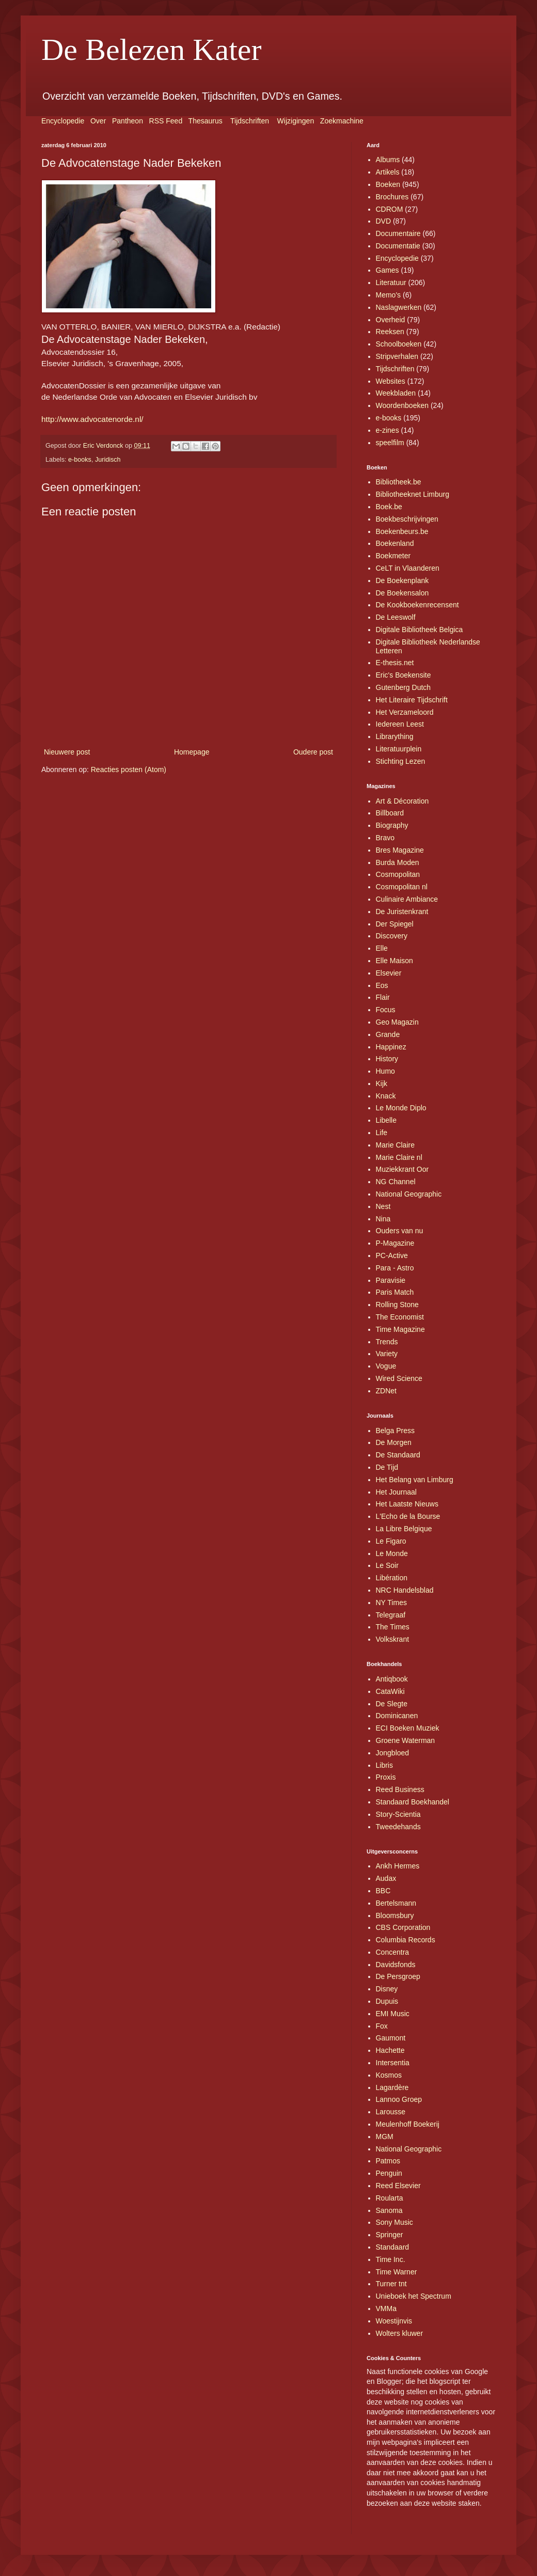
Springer (389, 2235)
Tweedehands (398, 1827)
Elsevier (389, 973)
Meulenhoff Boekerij (407, 2124)
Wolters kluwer (399, 2333)
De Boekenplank (402, 580)
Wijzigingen (295, 121)
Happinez (391, 1047)
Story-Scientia (398, 1814)
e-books (79, 459)
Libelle (386, 1120)
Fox (382, 2026)
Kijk (382, 1083)
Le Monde (392, 1553)
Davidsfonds (396, 1964)
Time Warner (396, 2272)
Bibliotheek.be (398, 482)
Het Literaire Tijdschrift (412, 700)
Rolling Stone (397, 1304)
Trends (387, 1342)
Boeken (388, 184)
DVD (383, 221)
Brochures (392, 197)
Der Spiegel (395, 924)
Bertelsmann (396, 1903)
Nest (383, 1206)
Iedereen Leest (400, 724)
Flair (383, 997)
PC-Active (392, 1255)
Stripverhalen (397, 356)
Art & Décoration (402, 801)
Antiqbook (392, 1679)
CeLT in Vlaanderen (407, 568)
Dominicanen (397, 1715)
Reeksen (390, 331)
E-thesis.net (395, 662)
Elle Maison (394, 960)
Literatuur (391, 282)
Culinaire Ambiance (407, 899)
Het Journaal (396, 1492)
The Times (392, 1627)
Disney (387, 1989)
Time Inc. (390, 2259)
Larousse (391, 2112)
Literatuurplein (399, 749)
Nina (383, 1219)
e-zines (387, 430)
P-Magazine (395, 1243)
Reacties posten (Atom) (128, 769)
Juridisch (108, 459)
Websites (390, 381)
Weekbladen (396, 393)
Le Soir (387, 1565)
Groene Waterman (405, 1740)
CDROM (389, 209)
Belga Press (395, 1430)
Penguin (389, 2173)
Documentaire (398, 233)
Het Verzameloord (405, 712)
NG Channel (396, 1181)
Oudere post (313, 752)
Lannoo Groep (399, 2099)
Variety (387, 1353)
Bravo (385, 838)
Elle (382, 948)
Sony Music (394, 2222)
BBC (383, 1891)
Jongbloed (392, 1753)
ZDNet (386, 1391)
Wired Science (399, 1378)
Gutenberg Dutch (403, 687)
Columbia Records (405, 1940)
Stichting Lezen (400, 761)
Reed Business (400, 1789)
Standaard (392, 2247)
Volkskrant (392, 1639)
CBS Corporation (403, 1927)
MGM (384, 2136)
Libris (384, 1765)
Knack (386, 1096)
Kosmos (389, 2075)
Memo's (388, 295)
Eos (382, 985)
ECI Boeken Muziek (407, 1728)
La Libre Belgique (404, 1529)
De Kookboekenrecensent (417, 605)
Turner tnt (391, 2284)
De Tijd (387, 1467)
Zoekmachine (342, 121)
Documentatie (398, 246)
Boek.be (389, 506)
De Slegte (391, 1704)
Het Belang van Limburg (414, 1479)
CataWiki (390, 1691)
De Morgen (394, 1442)
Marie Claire (395, 1145)
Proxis (386, 1777)
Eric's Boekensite (403, 675)
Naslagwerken (399, 307)
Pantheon (127, 121)
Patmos (388, 2161)
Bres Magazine (400, 850)
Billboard (390, 813)
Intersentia (392, 2063)
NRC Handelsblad (405, 1590)
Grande (388, 1034)
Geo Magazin (397, 1022)
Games (387, 270)
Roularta (389, 2198)
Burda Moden (397, 862)
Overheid (390, 320)
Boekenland (395, 543)
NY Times (391, 1602)
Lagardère (392, 2087)
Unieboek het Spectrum (413, 2296)
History (387, 1059)
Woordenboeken (402, 405)
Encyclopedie (62, 121)
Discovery (391, 936)
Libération (392, 1578)
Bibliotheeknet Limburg (412, 494)
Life (382, 1132)
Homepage (192, 752)
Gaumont (391, 2038)
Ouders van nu (399, 1231)
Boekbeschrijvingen (407, 519)
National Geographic (409, 1194)
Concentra (392, 1952)
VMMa (386, 2308)
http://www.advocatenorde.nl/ (92, 419)
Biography (392, 825)
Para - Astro (395, 1268)
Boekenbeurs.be (402, 531)
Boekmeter (393, 556)
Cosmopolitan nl (402, 887)
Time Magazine (400, 1329)
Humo (385, 1071)
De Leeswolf (396, 617)
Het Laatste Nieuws (407, 1504)
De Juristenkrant (402, 911)
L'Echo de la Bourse (408, 1516)
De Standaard (398, 1455)
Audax (386, 1878)
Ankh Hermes (398, 1866)
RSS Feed (166, 121)
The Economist (400, 1317)
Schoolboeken (399, 344)
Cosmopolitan (398, 874)
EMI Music (392, 2013)
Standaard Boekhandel (412, 1802)
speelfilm (390, 442)
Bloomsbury (395, 1915)
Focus (386, 1010)
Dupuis (387, 2001)
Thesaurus (205, 121)
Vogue (386, 1366)
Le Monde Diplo (401, 1108)
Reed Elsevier (398, 2185)
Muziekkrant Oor (402, 1169)
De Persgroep (398, 1976)
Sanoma (389, 2210)
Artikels (388, 172)
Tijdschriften (249, 121)
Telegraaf (391, 1615)
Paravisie (391, 1280)
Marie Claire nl (399, 1157)
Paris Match (395, 1292)
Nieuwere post (67, 752)
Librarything (395, 736)
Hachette (390, 2050)
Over (98, 121)
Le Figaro (391, 1541)
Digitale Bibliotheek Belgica (419, 629)
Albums (388, 159)
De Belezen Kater (151, 50)
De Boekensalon (402, 593)
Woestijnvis (394, 2321)
